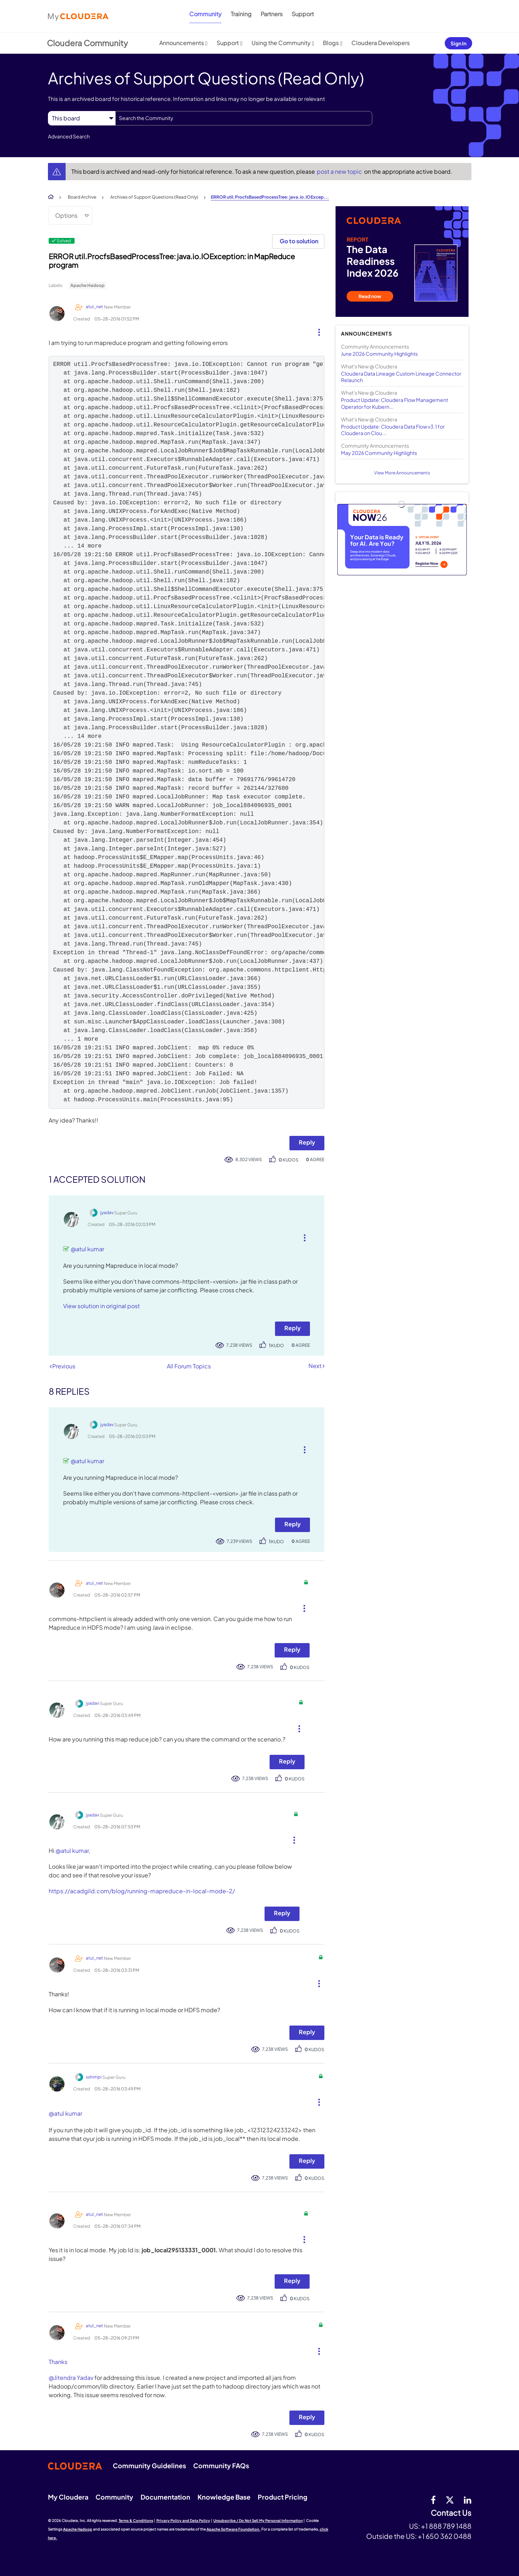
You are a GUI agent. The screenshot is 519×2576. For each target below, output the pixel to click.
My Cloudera (68, 2497)
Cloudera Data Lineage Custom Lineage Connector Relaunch (401, 376)
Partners (272, 14)
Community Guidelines (149, 2465)
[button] (316, 330)
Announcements (181, 43)
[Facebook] (433, 2499)
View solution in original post (101, 1306)
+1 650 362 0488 (444, 2536)
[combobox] (243, 118)
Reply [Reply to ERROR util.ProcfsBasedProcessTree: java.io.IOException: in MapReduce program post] (307, 1142)
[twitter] (449, 2499)
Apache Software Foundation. (234, 2529)
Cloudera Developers (380, 43)
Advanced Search (69, 136)
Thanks (58, 2361)
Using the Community (281, 43)
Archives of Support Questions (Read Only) (154, 197)
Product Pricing (282, 2497)
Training (241, 14)
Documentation (165, 2497)
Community (205, 14)
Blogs (331, 43)
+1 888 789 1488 (446, 2526)
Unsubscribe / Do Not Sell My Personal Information (258, 2520)
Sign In (458, 43)
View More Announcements (402, 472)
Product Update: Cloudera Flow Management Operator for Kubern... (394, 403)
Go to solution (299, 241)
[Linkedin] (467, 2499)
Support (303, 14)
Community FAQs (221, 2465)
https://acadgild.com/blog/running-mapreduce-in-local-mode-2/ (142, 1891)
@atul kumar (87, 1249)
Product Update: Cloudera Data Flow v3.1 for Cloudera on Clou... (393, 429)
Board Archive (82, 197)
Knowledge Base (224, 2497)
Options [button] (66, 215)
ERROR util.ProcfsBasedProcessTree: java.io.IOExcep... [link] (270, 197)
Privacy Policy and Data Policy (183, 2520)
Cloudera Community (87, 43)
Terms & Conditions (136, 2520)
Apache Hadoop (87, 285)
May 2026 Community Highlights (379, 453)
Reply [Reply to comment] (292, 1328)
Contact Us (451, 2513)
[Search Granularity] (81, 118)
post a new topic (340, 171)
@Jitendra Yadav (71, 2377)
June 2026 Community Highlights (379, 353)
